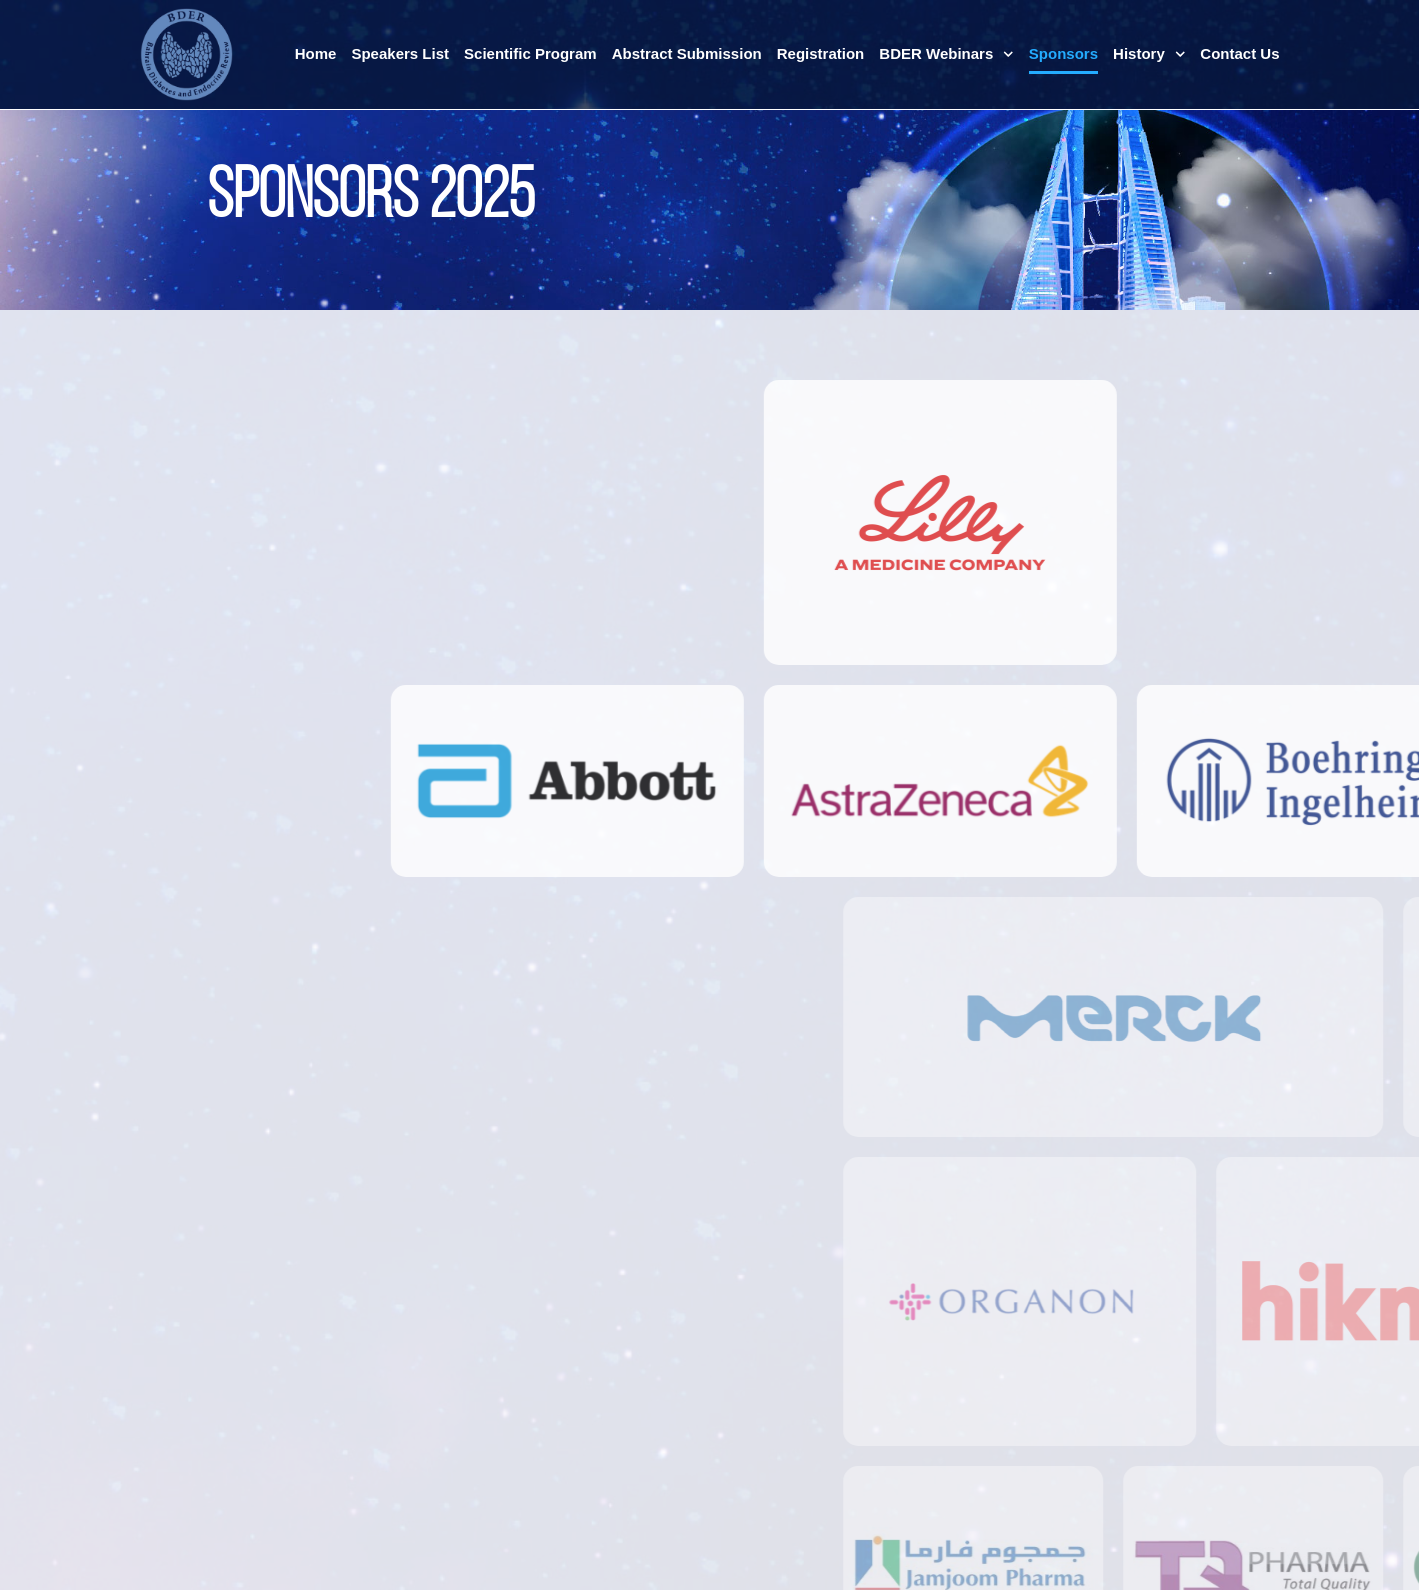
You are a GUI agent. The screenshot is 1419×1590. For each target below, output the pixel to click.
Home (316, 53)
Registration (821, 53)
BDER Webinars (946, 54)
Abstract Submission (687, 53)
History (1149, 54)
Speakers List (400, 53)
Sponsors (1063, 53)
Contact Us (1239, 53)
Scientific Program (530, 53)
